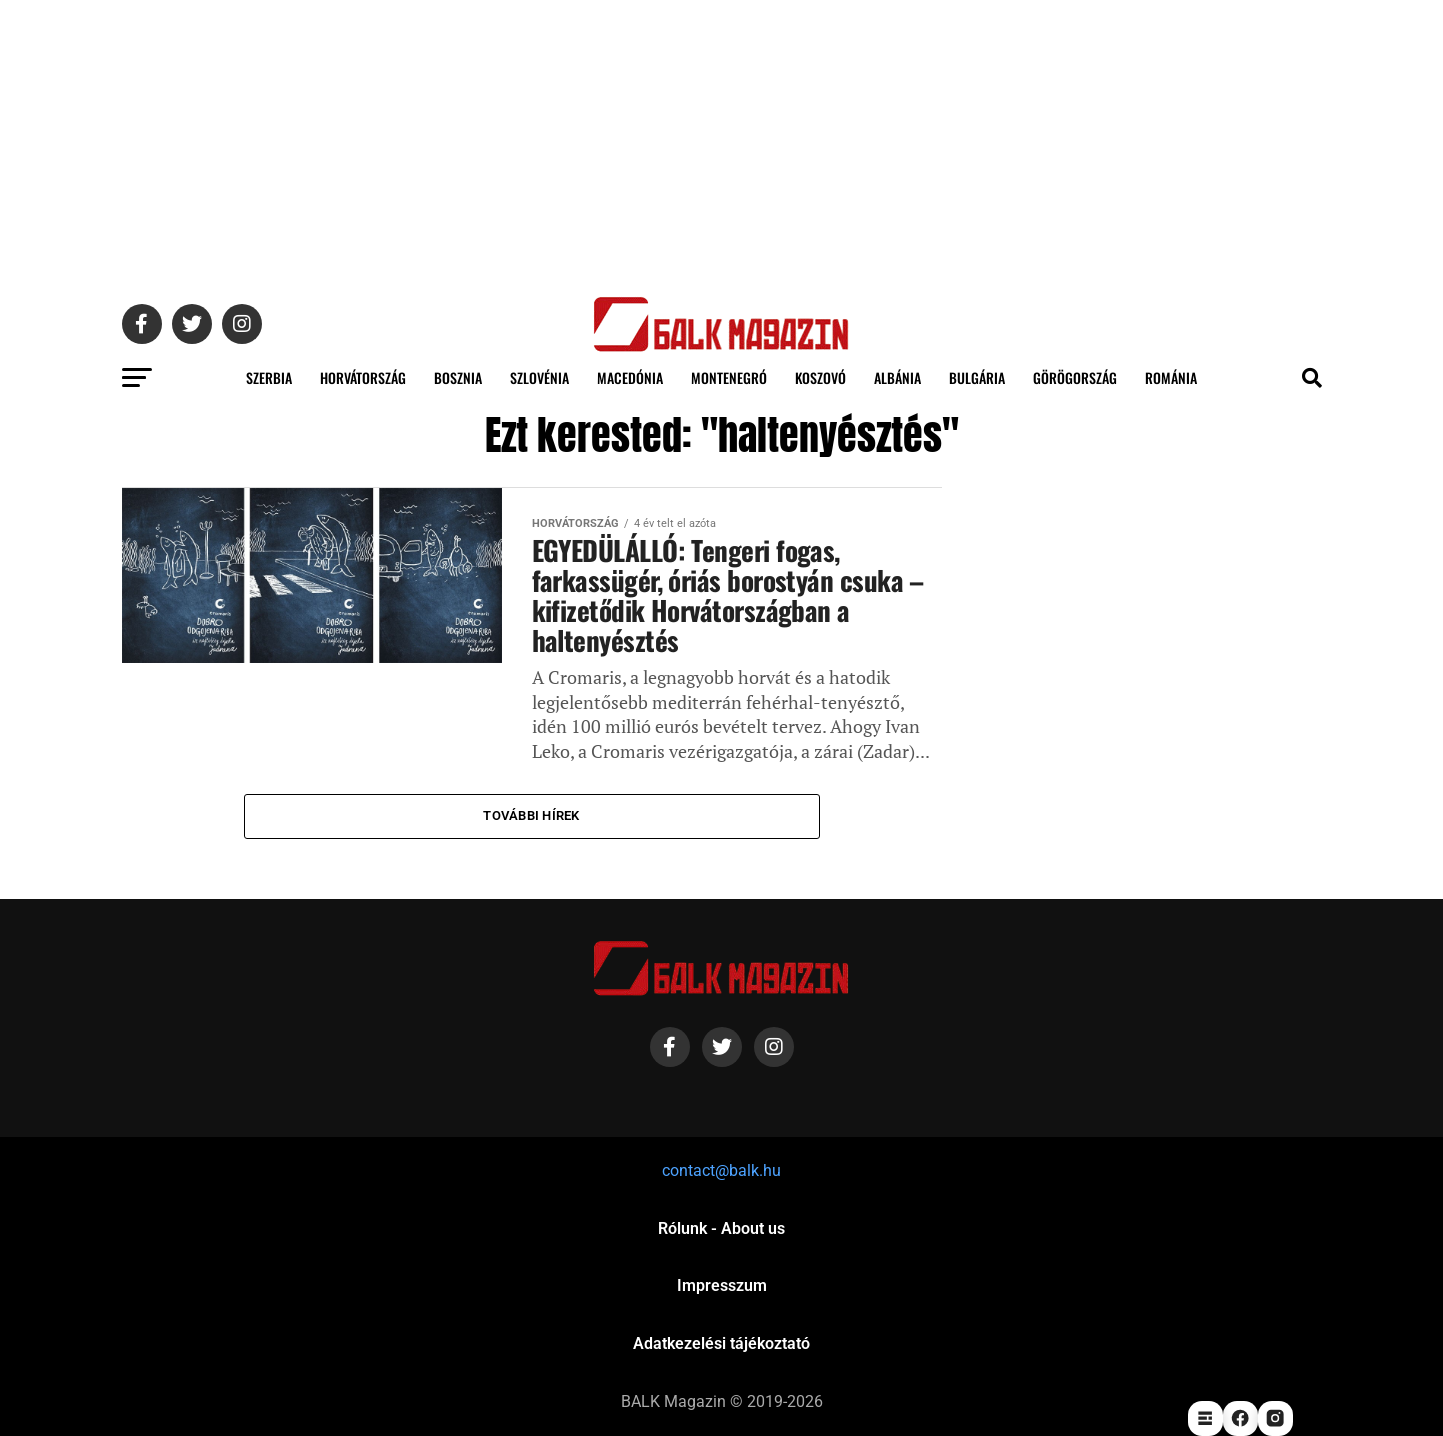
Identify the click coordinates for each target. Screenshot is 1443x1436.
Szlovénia (539, 377)
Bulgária (977, 377)
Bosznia (458, 377)
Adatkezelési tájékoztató (721, 1343)
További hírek (531, 815)
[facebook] (1240, 1418)
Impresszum (722, 1285)
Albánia (897, 377)
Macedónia (630, 377)
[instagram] (1275, 1418)
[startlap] (1205, 1418)
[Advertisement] (722, 140)
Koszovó (820, 377)
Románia (1171, 377)
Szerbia (269, 377)
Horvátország (363, 377)
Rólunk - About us (721, 1228)
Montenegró (729, 377)
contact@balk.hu (721, 1170)
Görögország (1075, 377)
